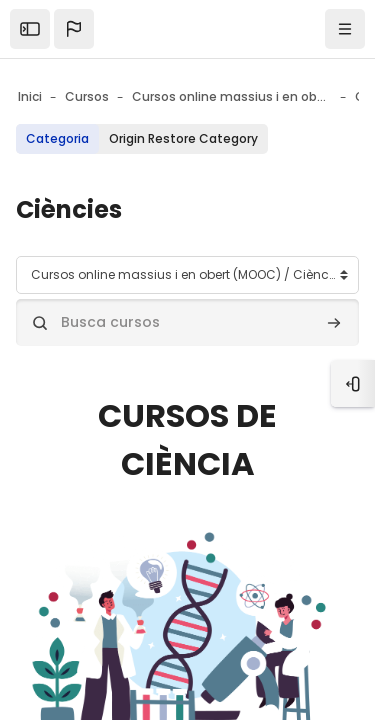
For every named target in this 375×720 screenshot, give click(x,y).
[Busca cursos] (187, 322)
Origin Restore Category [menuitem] (183, 138)
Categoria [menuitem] (57, 138)
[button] (74, 29)
